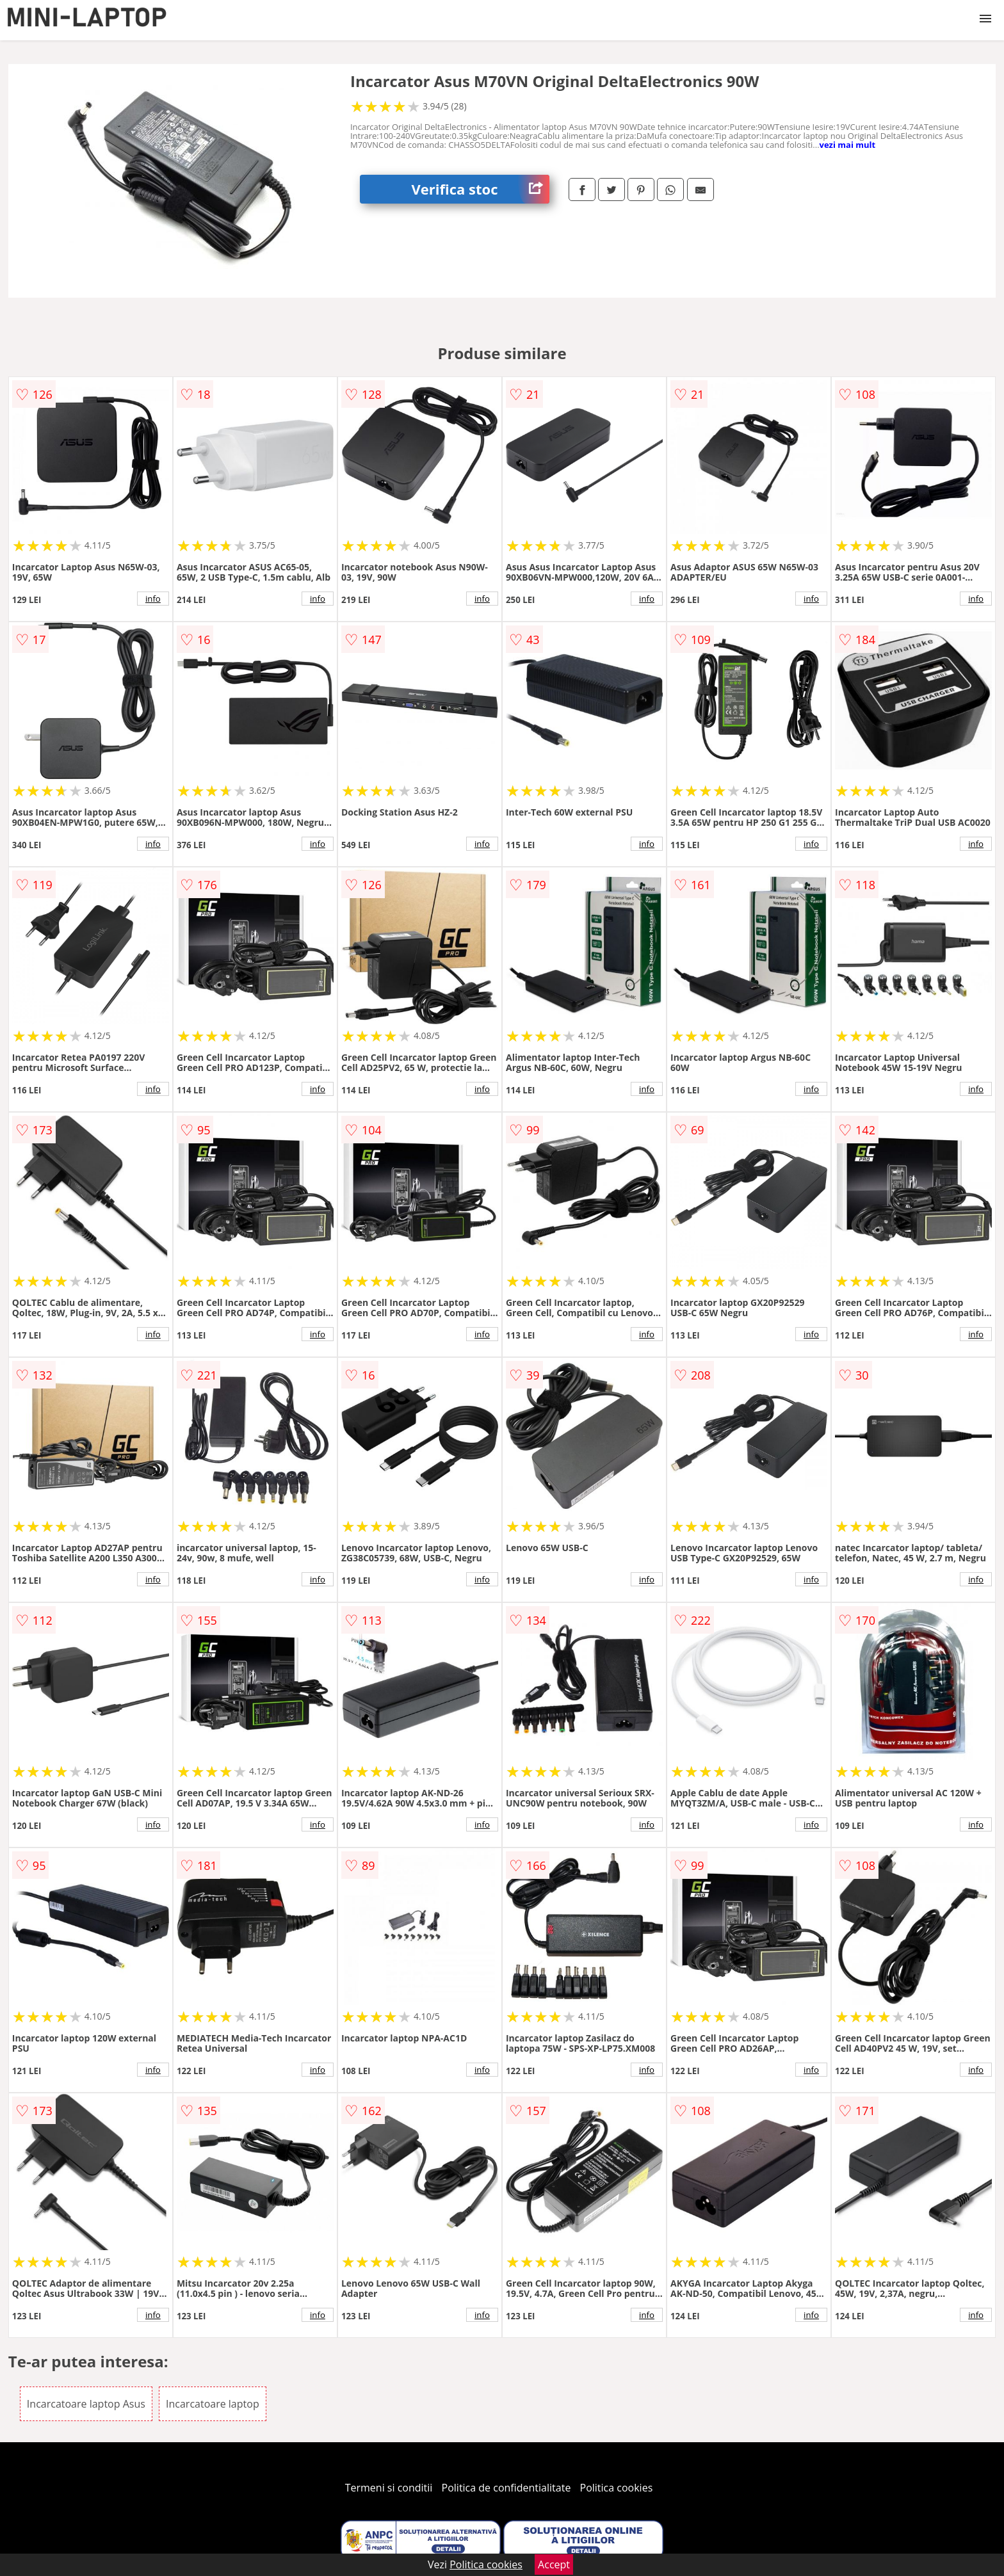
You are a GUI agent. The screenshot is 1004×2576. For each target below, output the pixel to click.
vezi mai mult (848, 144)
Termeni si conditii (389, 2488)
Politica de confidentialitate (506, 2488)
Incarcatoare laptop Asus (86, 2404)
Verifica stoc (480, 189)
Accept (554, 2564)
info (153, 598)
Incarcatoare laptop (212, 2404)
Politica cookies (616, 2488)
